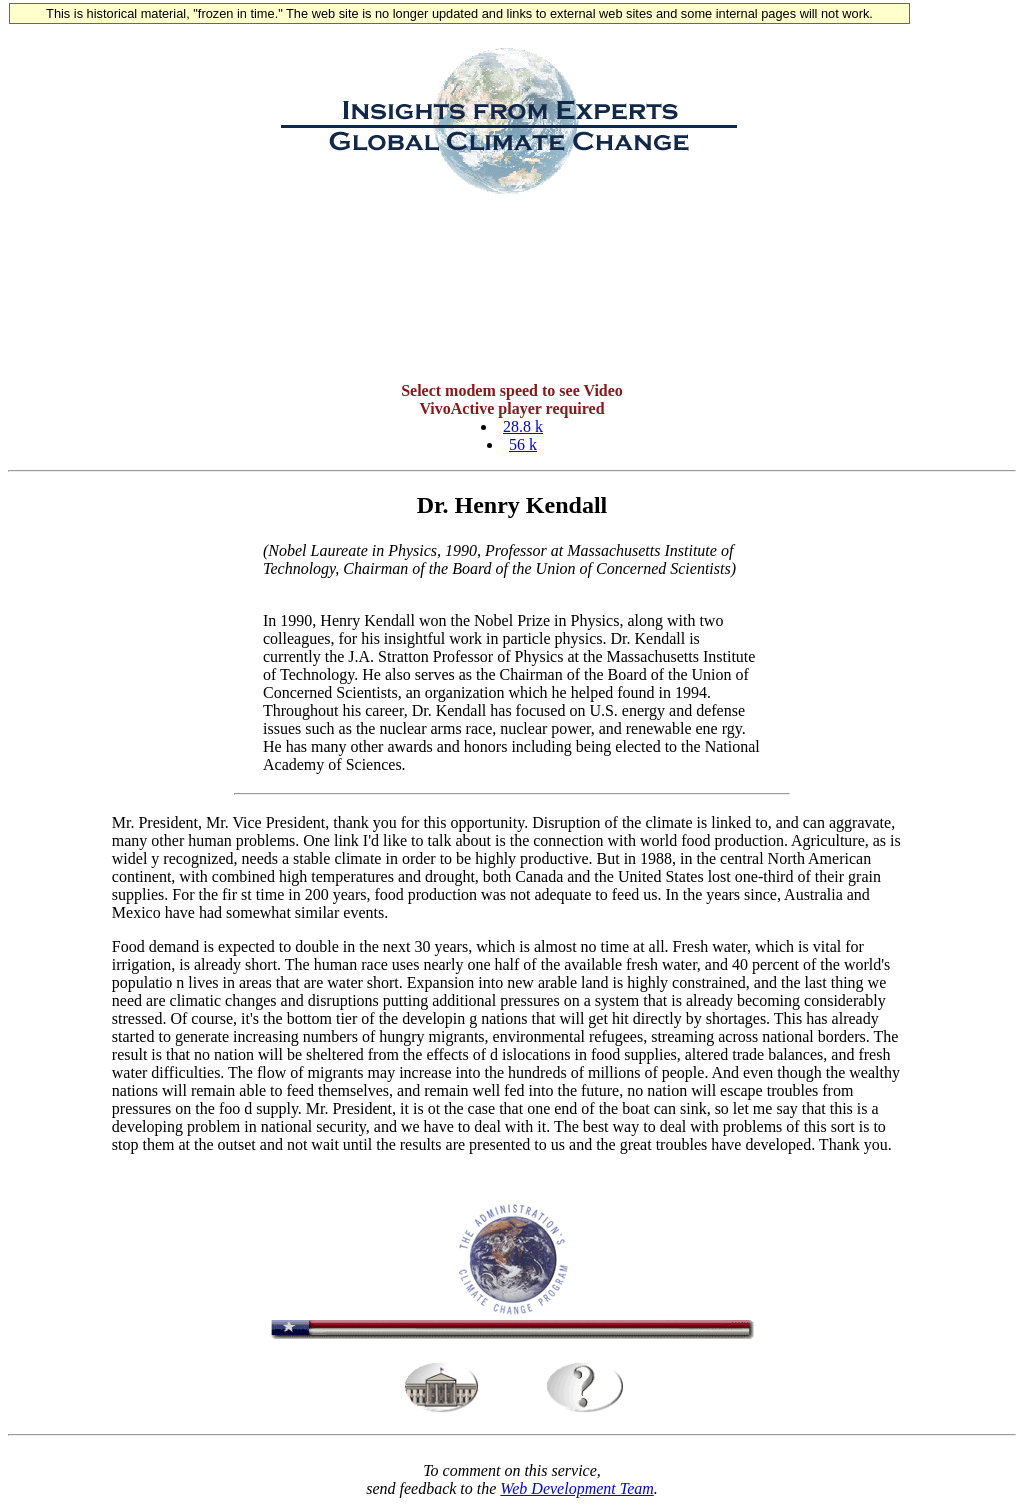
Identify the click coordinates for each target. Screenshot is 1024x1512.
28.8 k (523, 429)
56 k (523, 447)
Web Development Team (576, 1494)
